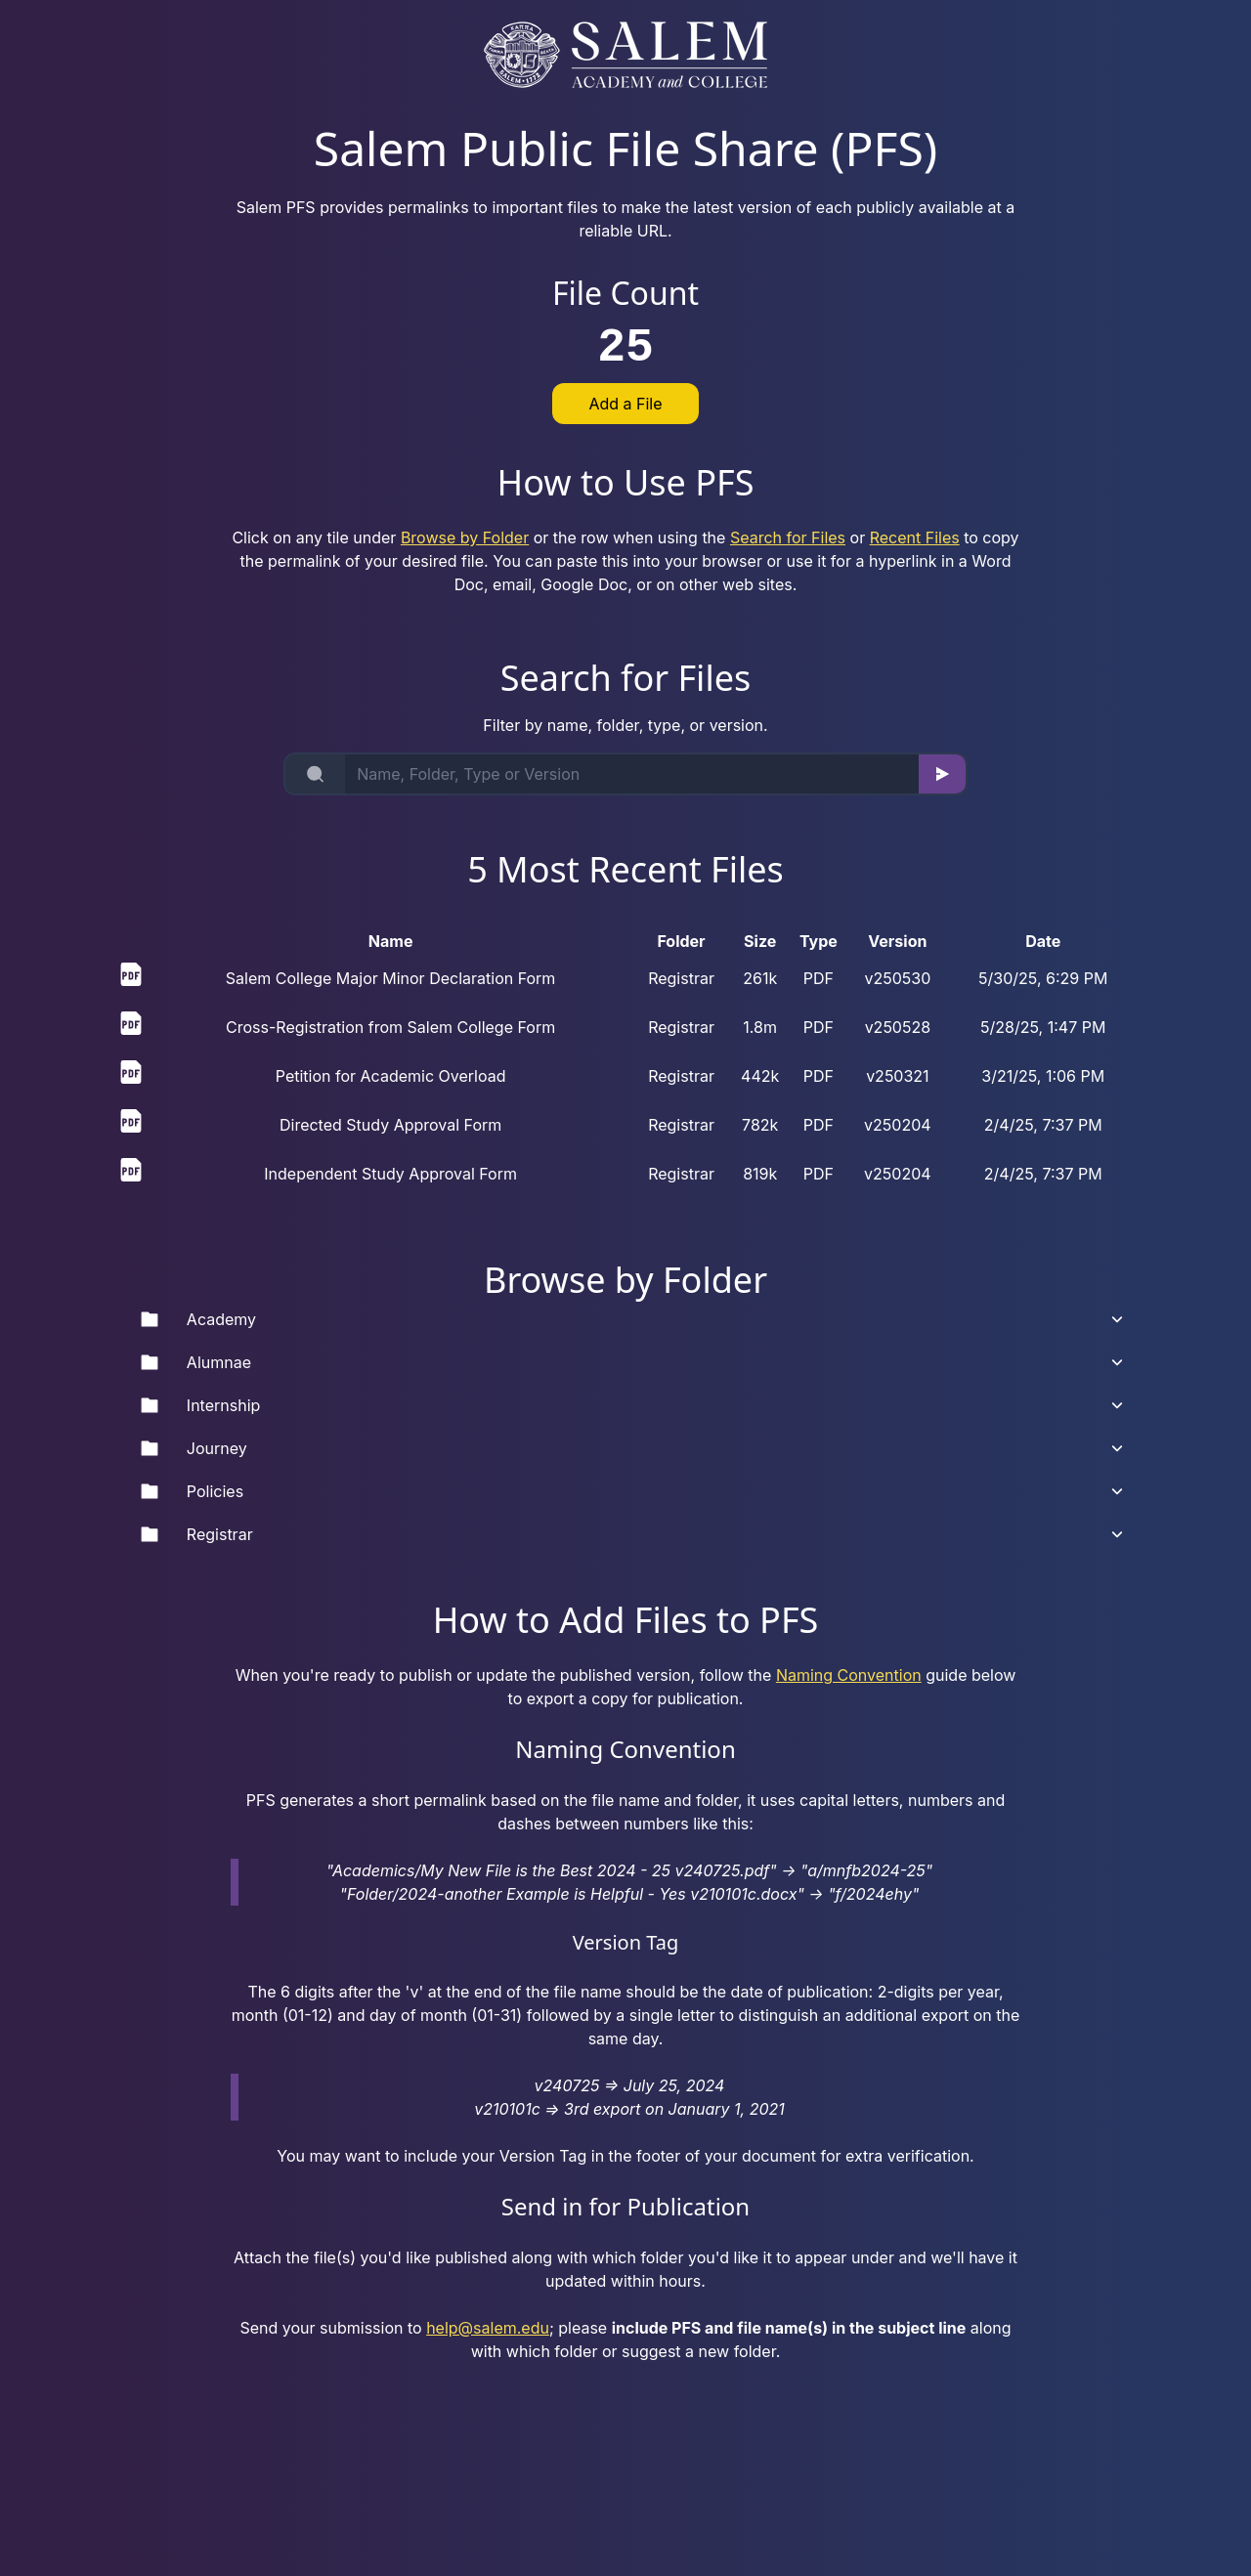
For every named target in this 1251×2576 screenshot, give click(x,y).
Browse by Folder (465, 537)
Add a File (625, 403)
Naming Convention (849, 1675)
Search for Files (787, 537)
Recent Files (915, 537)
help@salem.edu (487, 2328)
